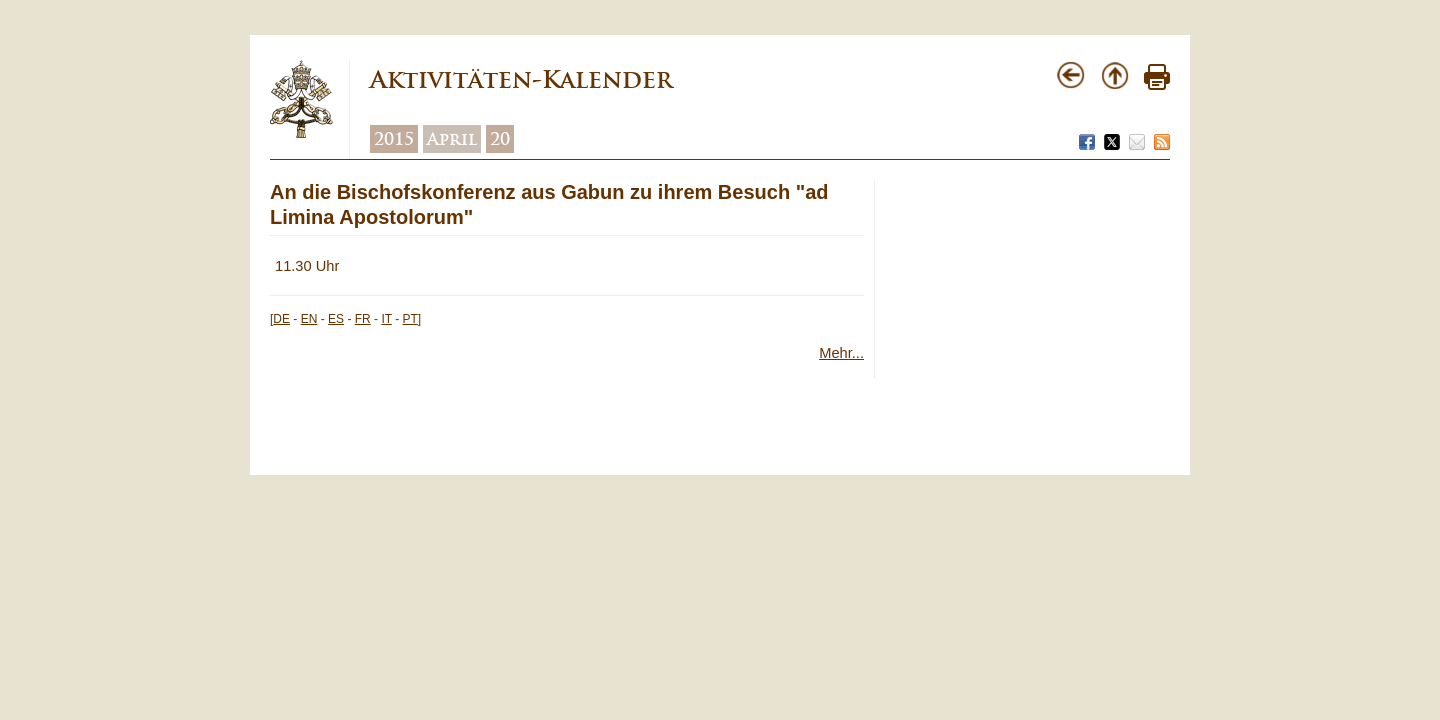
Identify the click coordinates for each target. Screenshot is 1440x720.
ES (336, 319)
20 (500, 139)
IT (386, 319)
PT (410, 319)
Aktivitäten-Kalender (521, 79)
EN (309, 319)
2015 (394, 139)
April (452, 139)
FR (363, 319)
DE (281, 319)
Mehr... (841, 353)
